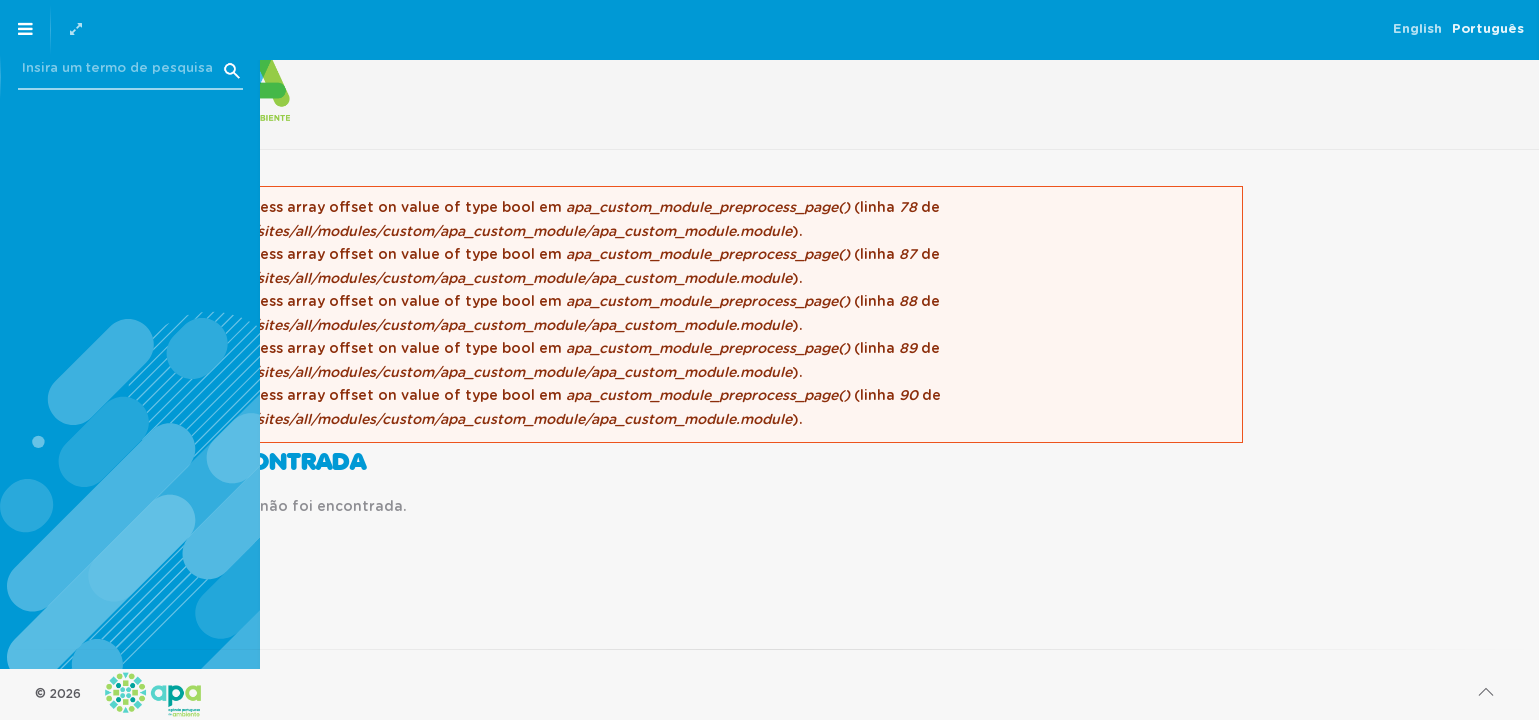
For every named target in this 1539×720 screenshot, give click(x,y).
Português (209, 29)
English (138, 29)
